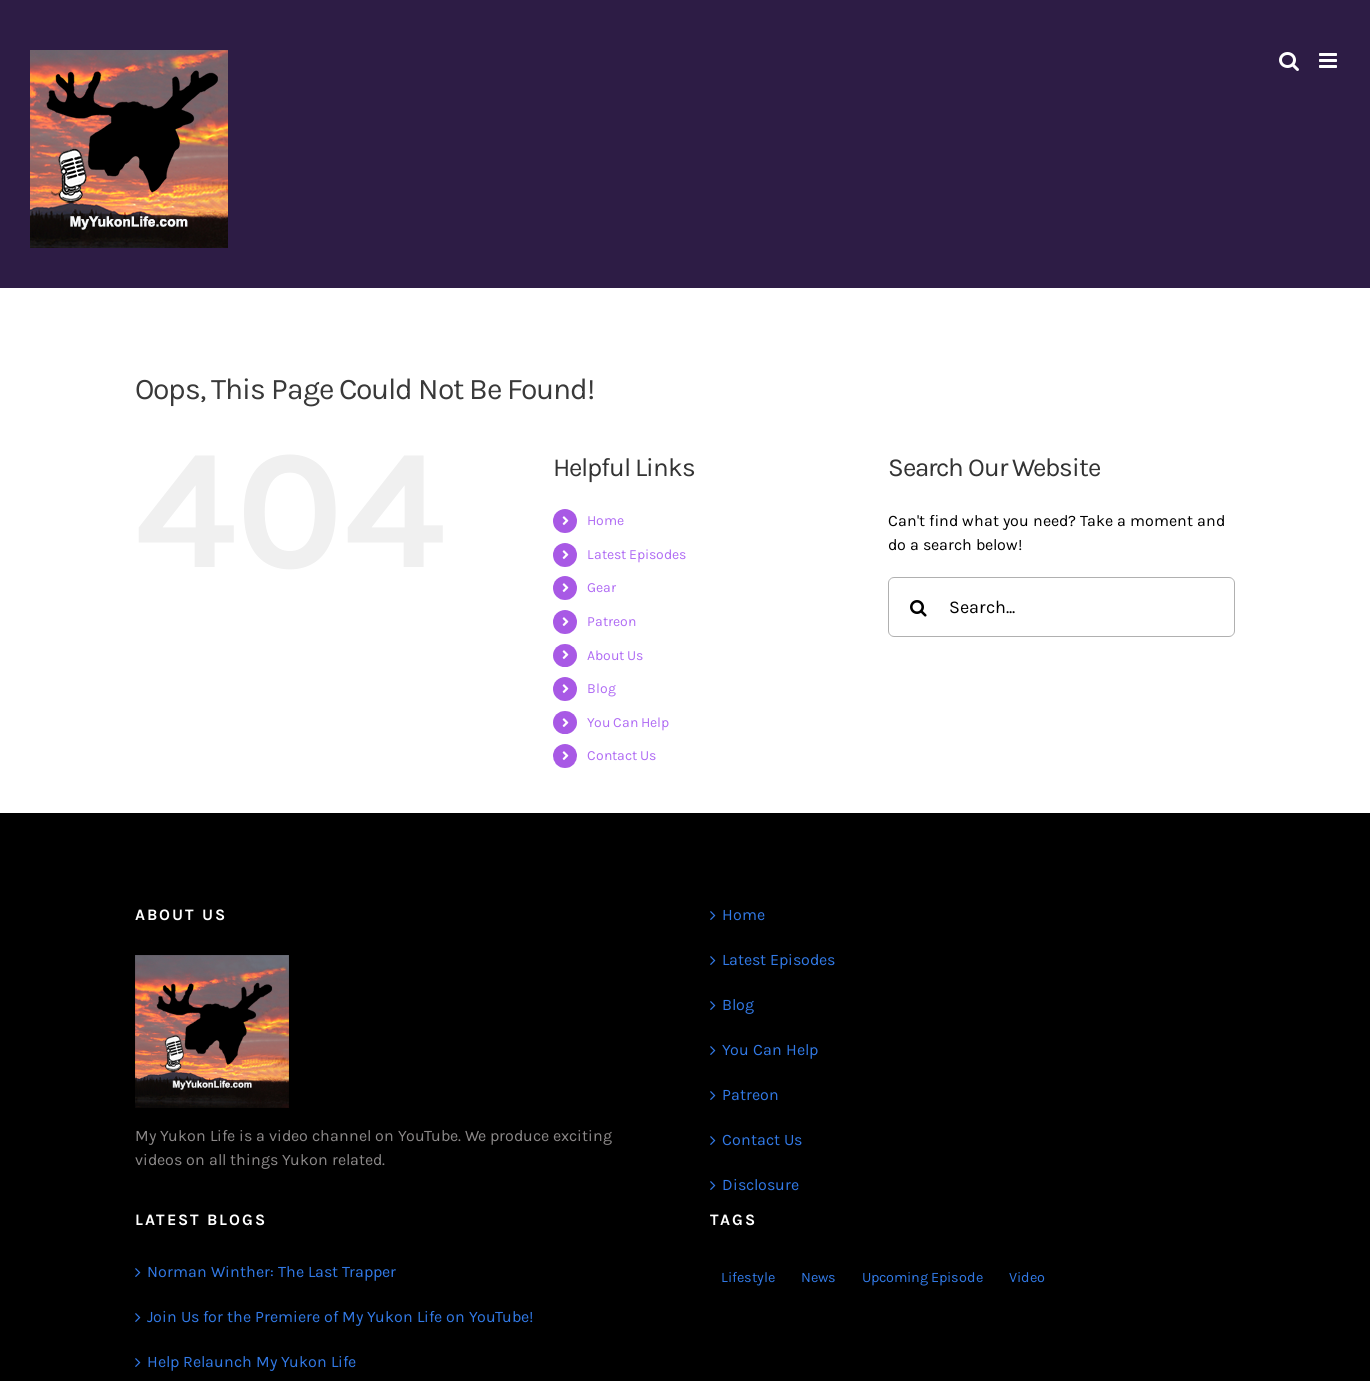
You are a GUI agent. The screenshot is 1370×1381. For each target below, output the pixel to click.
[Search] (918, 607)
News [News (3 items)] (818, 1277)
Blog (601, 688)
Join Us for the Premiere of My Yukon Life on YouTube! (340, 1316)
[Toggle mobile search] (1289, 60)
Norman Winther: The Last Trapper (271, 1271)
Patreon (611, 621)
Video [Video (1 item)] (1027, 1277)
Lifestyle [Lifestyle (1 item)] (748, 1277)
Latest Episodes (636, 554)
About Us (615, 655)
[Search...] (1061, 607)
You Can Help (628, 722)
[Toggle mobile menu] (1329, 60)
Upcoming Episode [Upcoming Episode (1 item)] (922, 1277)
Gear (601, 587)
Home (605, 520)
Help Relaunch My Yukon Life (251, 1361)
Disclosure (760, 1184)
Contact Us (621, 755)
